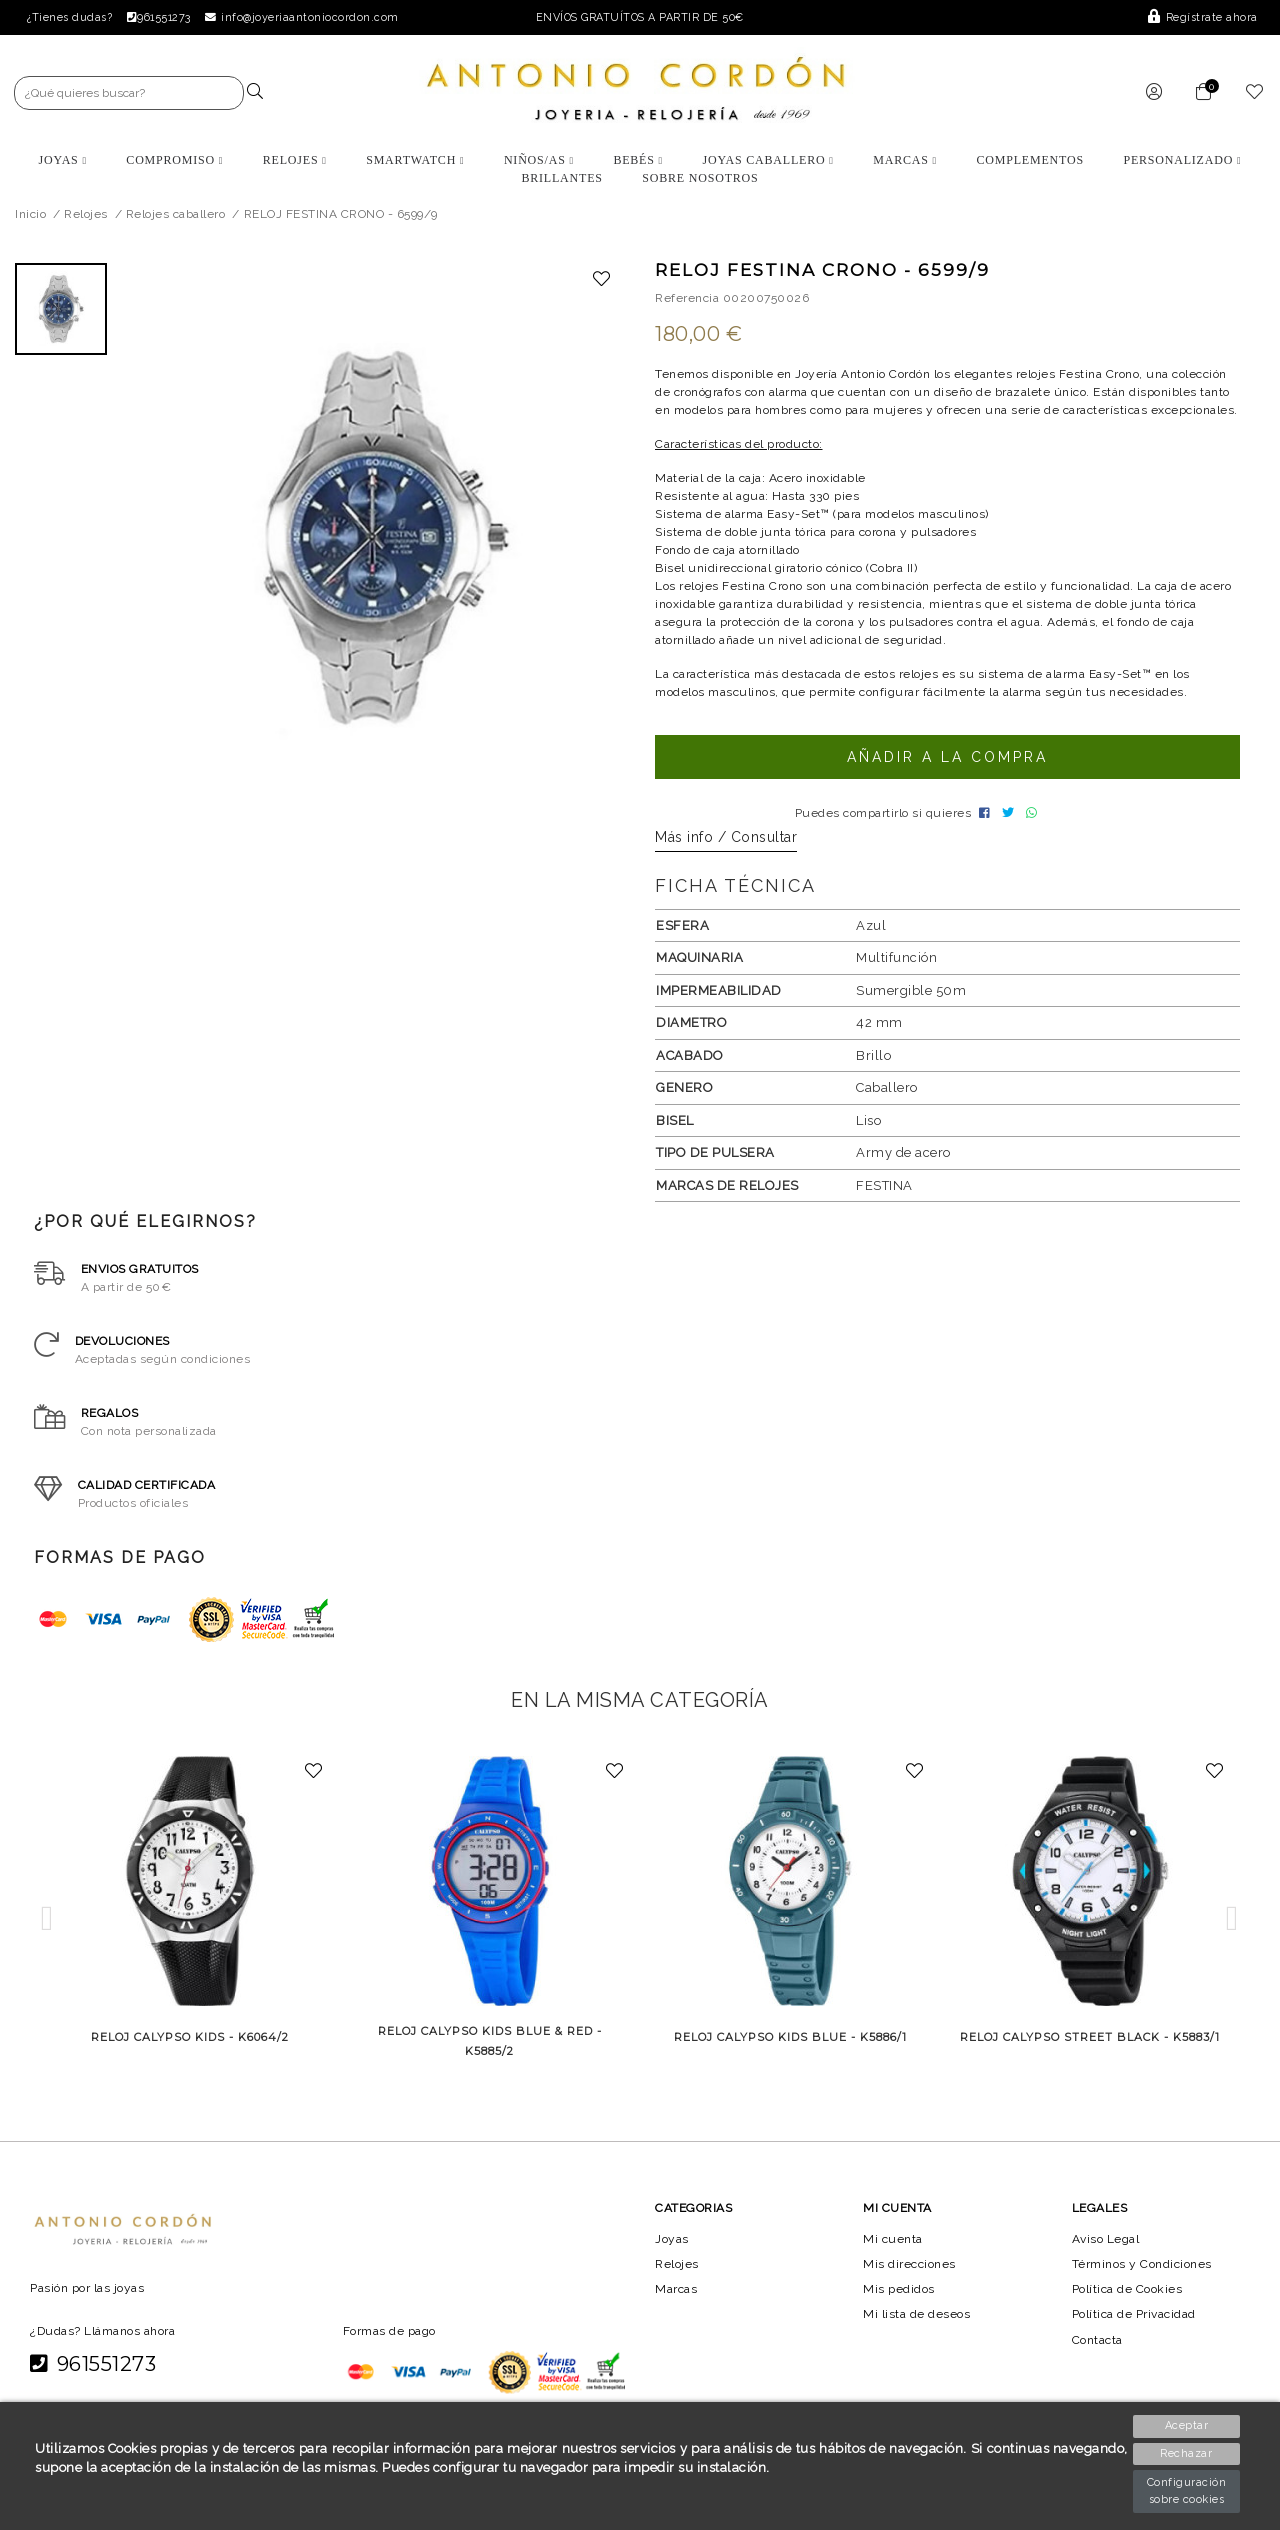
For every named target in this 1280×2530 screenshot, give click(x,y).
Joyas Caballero (768, 160)
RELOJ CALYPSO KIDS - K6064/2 (189, 2061)
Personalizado (1183, 160)
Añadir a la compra (947, 775)
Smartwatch (415, 160)
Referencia (687, 298)
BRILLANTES (561, 178)
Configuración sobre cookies (1188, 2491)
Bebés (638, 160)
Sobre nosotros (700, 178)
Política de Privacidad (1137, 2338)
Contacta (1099, 2363)
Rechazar (1188, 2453)
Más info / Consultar (726, 861)
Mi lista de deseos (917, 2338)
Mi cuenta (892, 2262)
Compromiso (174, 160)
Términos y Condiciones (1143, 2288)
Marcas (906, 160)
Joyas (62, 160)
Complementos (1030, 160)
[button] (47, 1942)
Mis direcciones (909, 2288)
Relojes (294, 160)
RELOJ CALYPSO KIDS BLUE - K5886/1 (790, 2061)
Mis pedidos (899, 2313)
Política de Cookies (1129, 2313)
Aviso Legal (1106, 2262)
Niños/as (539, 160)
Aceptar (1187, 2425)
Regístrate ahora (1204, 17)
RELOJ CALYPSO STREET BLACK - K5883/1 (1090, 2061)
